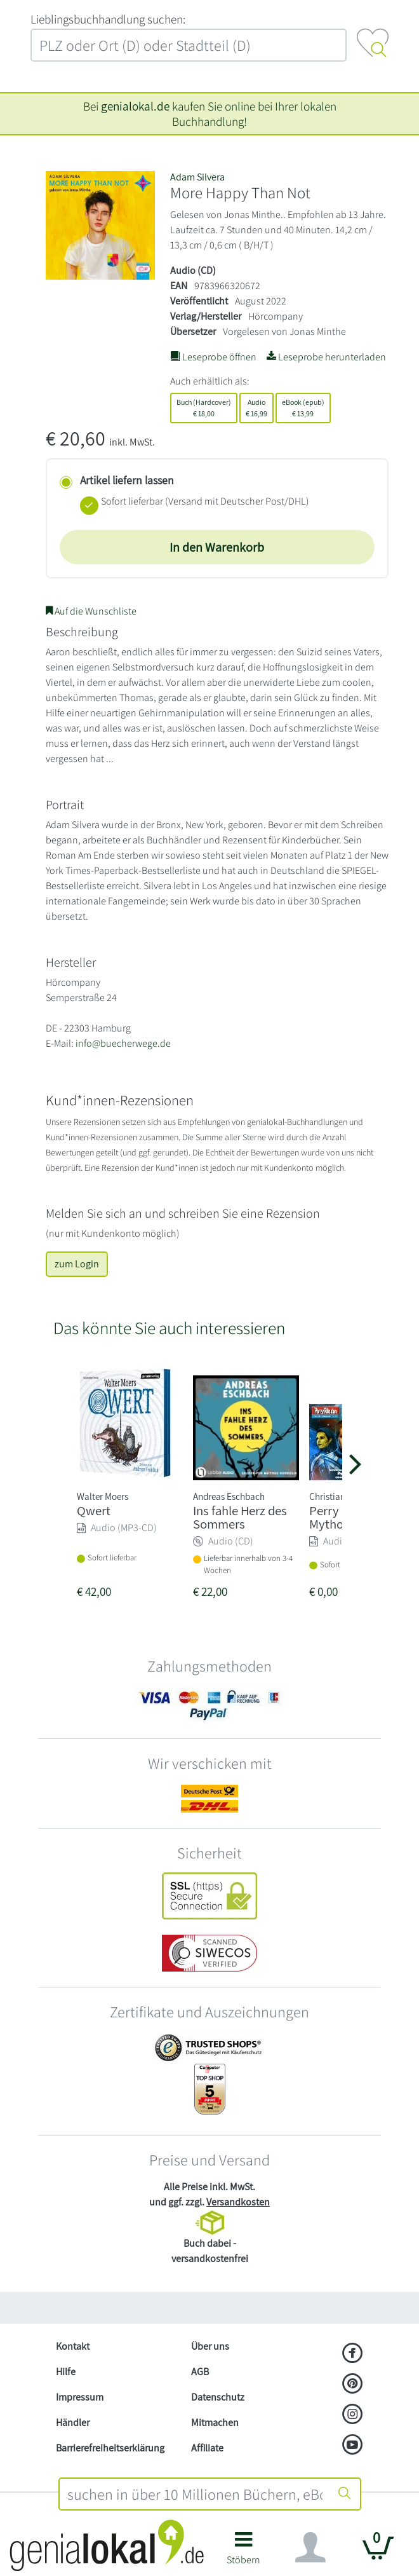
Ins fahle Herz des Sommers (240, 1517)
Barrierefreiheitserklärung (110, 2448)
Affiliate (207, 2448)
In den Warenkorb (217, 547)
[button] (243, 2553)
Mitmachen (215, 2422)
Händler (73, 2422)
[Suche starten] (344, 2494)
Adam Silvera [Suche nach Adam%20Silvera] (197, 177)
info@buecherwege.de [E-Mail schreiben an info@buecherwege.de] (123, 1043)
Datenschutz (217, 2397)
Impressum (79, 2397)
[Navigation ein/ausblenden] (310, 2547)
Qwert (93, 1510)
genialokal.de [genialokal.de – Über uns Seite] (135, 106)
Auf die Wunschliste (91, 611)
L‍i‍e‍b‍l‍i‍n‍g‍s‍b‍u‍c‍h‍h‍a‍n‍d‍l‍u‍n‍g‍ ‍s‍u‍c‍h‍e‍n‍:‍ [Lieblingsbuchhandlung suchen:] (107, 19)
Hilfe (66, 2371)
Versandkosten (238, 2202)
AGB (200, 2371)
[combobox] (195, 2494)
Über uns (210, 2346)
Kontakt (73, 2346)
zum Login (77, 1264)
